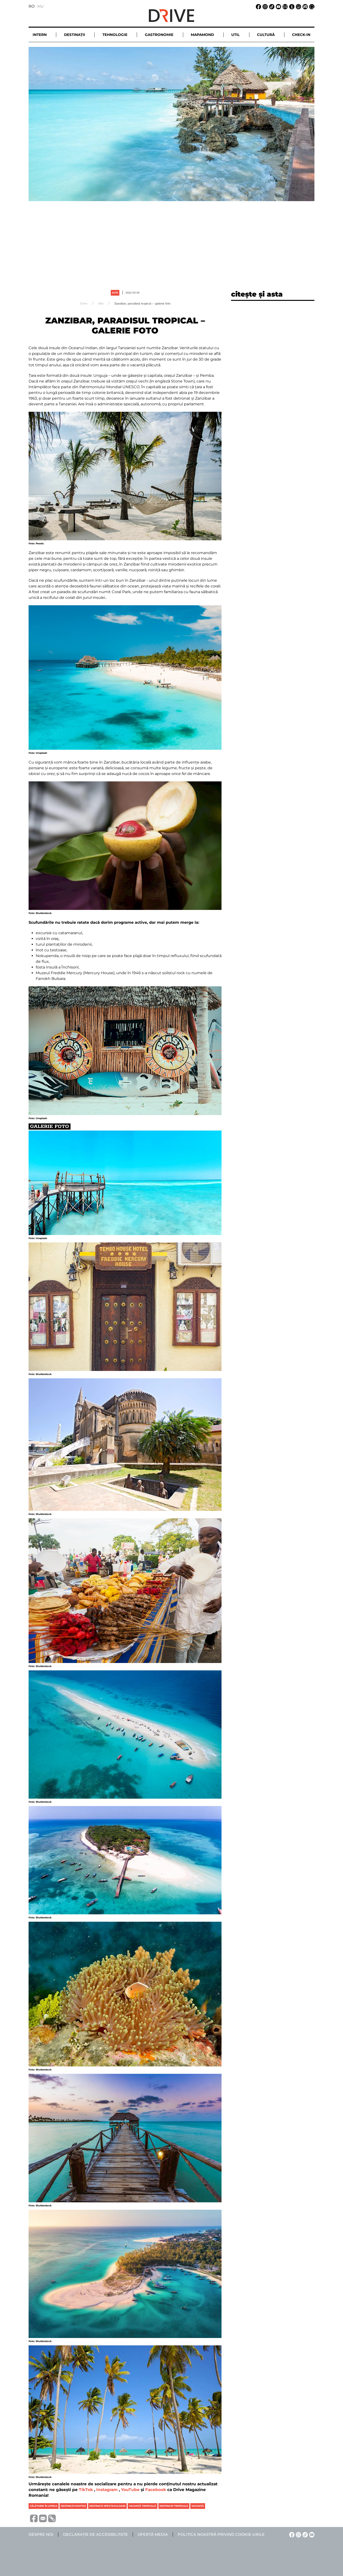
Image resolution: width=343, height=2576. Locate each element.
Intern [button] (40, 34)
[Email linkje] (284, 6)
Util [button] (235, 34)
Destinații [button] (74, 34)
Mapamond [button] (202, 34)
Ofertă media (153, 2534)
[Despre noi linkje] (291, 6)
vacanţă (198, 2505)
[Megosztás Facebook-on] (33, 2518)
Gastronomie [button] (159, 34)
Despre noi (41, 2534)
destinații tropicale (174, 2505)
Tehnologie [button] (114, 34)
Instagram (107, 2489)
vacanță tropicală (142, 2505)
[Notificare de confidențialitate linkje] (297, 6)
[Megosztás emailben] (42, 2518)
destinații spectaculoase (107, 2505)
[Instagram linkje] (264, 6)
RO (32, 6)
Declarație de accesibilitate (95, 2534)
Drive (83, 303)
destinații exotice (73, 2505)
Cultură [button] (266, 34)
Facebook (155, 2489)
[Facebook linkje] (257, 6)
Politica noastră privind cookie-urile (221, 2534)
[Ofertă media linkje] (304, 6)
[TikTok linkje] (271, 6)
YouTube (130, 2489)
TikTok (86, 2489)
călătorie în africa (43, 2505)
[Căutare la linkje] (311, 6)
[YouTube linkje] (277, 6)
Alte (115, 292)
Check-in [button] (301, 34)
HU (40, 6)
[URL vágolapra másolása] (51, 2518)
